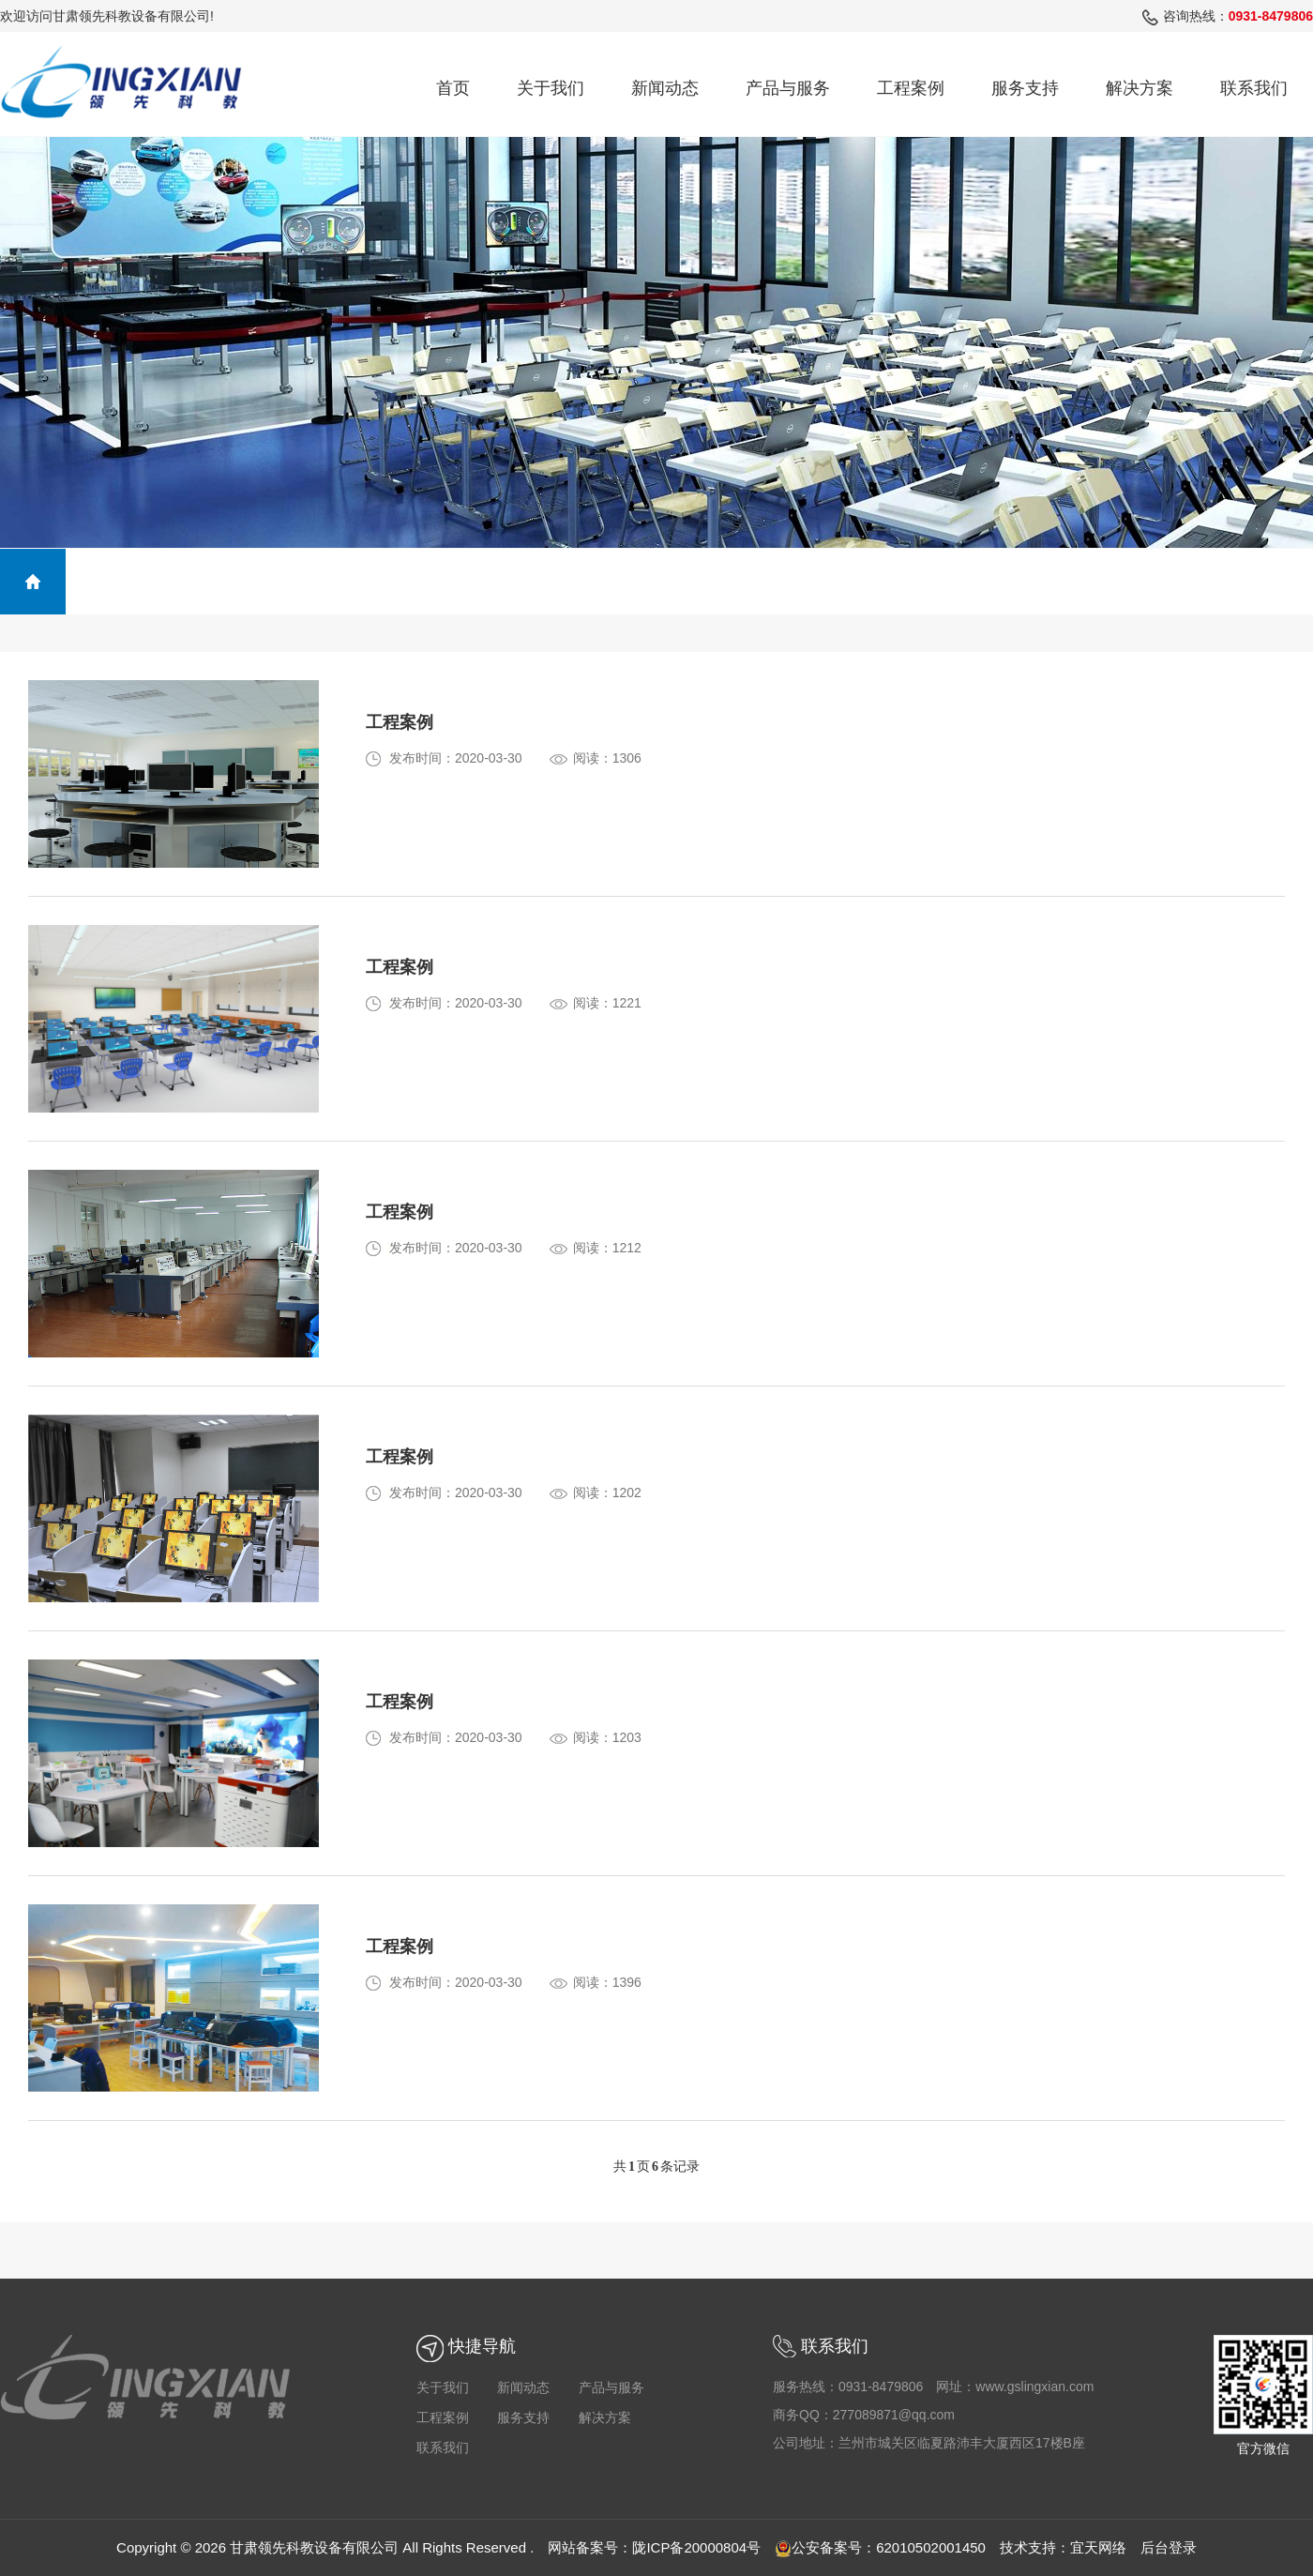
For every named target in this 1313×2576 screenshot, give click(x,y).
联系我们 (1254, 88)
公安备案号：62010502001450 (880, 2547)
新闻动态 (665, 88)
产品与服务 (788, 88)
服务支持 (1025, 88)
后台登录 (1168, 2547)
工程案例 (910, 88)
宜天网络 (1098, 2547)
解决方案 (1139, 88)
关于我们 (550, 88)
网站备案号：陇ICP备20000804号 (654, 2547)
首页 (453, 88)
